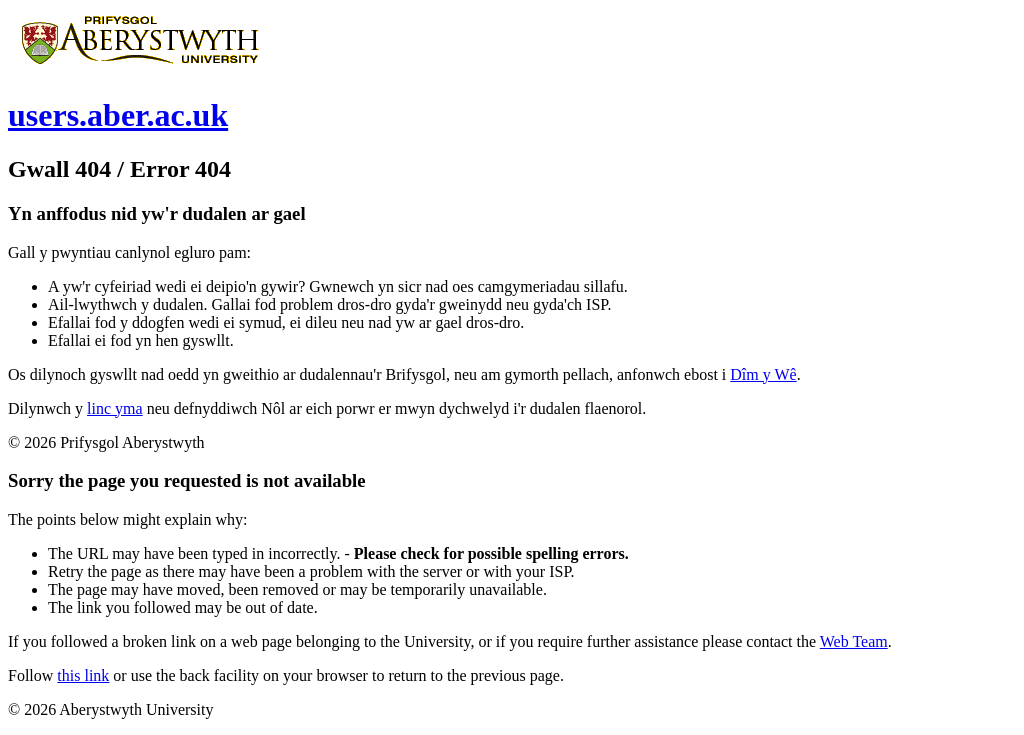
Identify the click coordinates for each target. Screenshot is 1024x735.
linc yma (115, 408)
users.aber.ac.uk (118, 115)
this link (83, 675)
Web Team (854, 641)
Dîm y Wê (763, 374)
